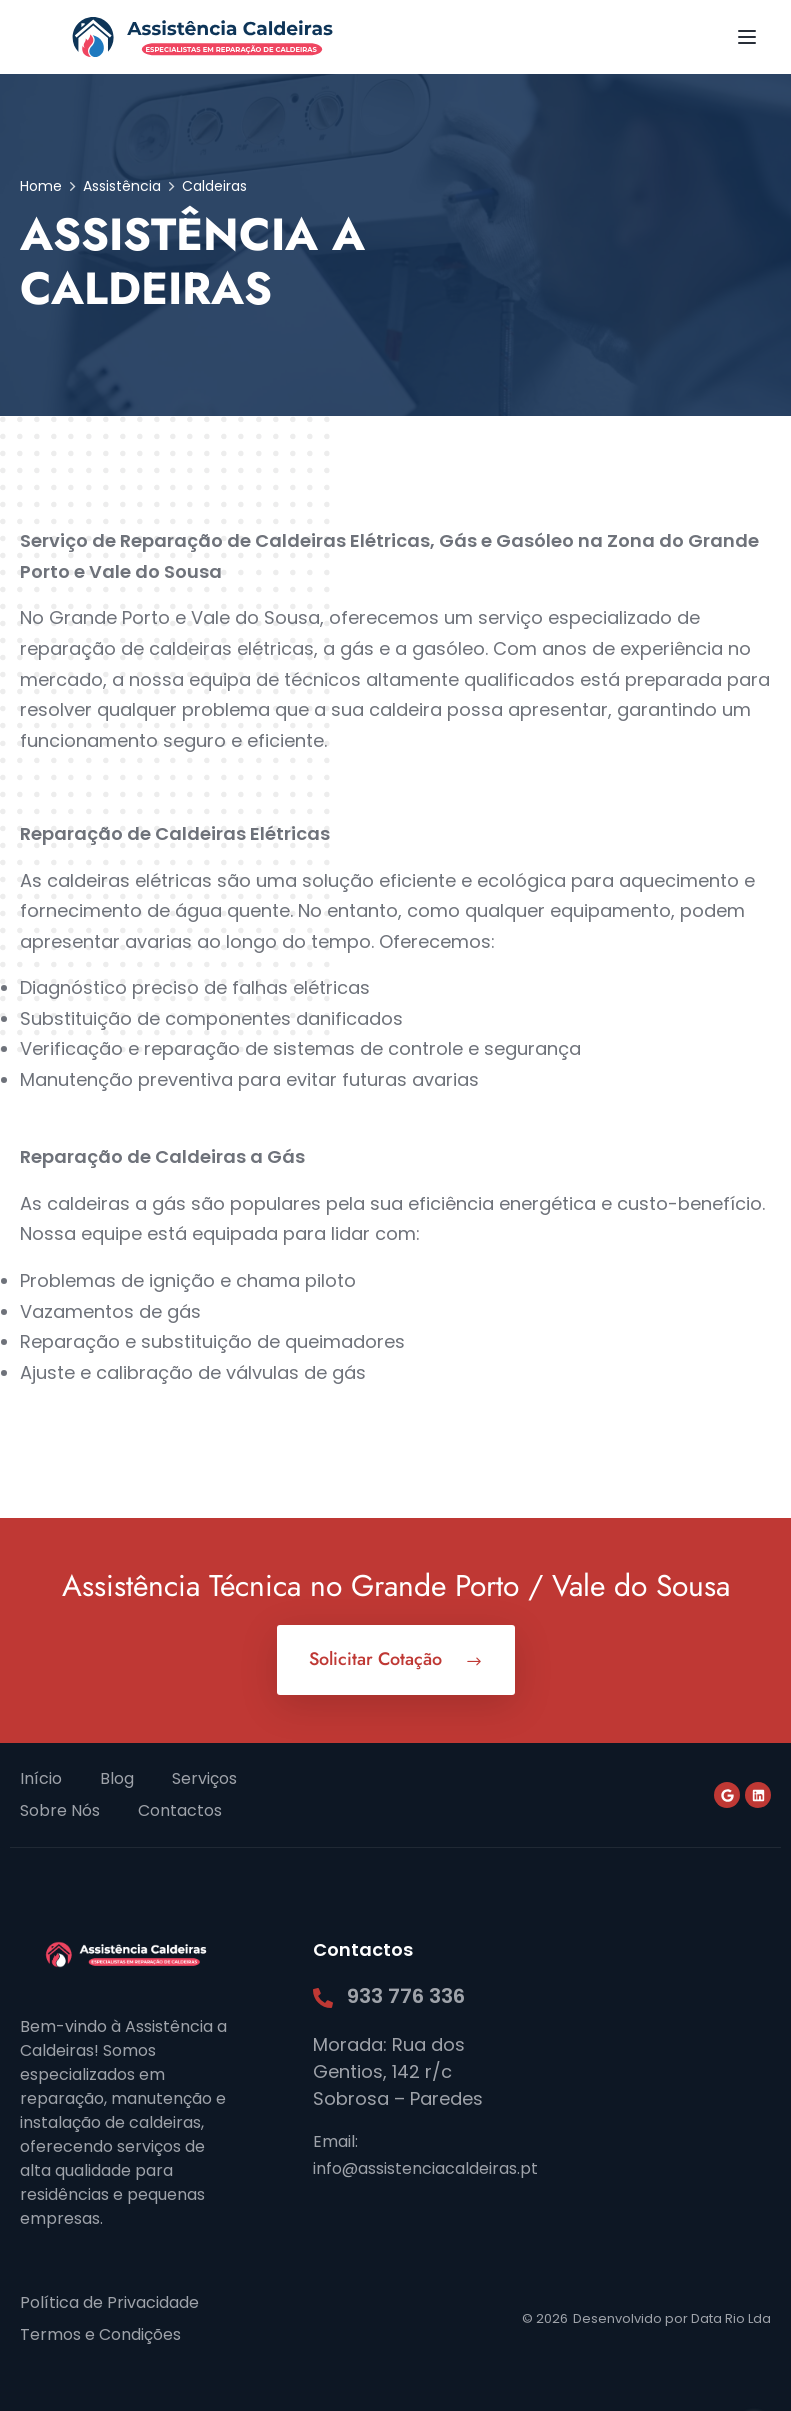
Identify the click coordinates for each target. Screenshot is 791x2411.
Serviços (204, 1778)
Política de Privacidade (109, 2302)
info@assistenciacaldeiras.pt (425, 2168)
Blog (117, 1778)
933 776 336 (406, 1996)
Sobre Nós (60, 1810)
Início (41, 1778)
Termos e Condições (100, 2334)
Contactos (180, 1810)
